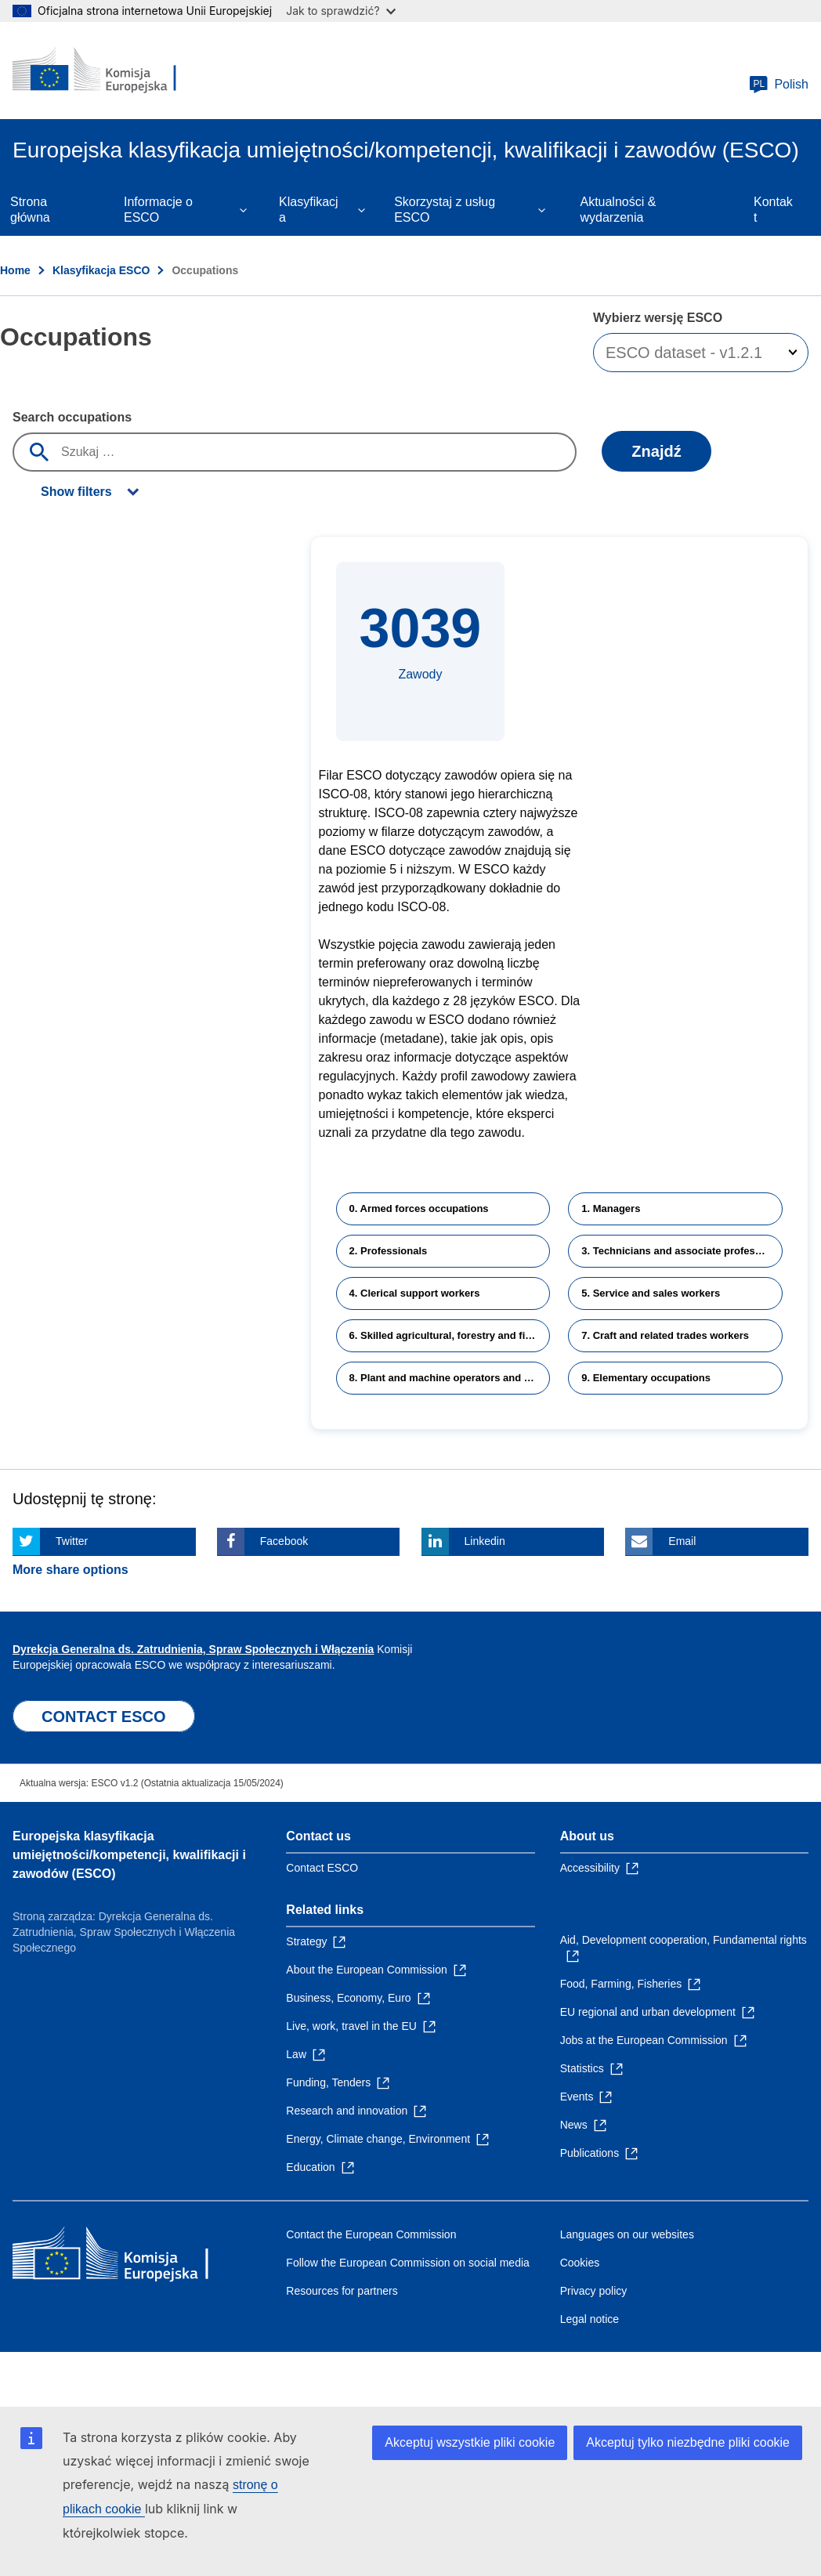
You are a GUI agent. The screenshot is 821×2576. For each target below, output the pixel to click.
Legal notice (590, 2319)
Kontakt (773, 209)
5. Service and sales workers (650, 1293)
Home (15, 270)
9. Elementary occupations (646, 1378)
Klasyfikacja (308, 209)
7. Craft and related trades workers (665, 1335)
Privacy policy (594, 2291)
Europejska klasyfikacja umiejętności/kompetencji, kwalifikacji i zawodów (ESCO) (129, 1854)
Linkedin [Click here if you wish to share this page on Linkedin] (485, 1541)
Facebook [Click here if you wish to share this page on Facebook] (284, 1541)
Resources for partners (341, 2291)
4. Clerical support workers (414, 1293)
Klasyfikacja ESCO (101, 270)
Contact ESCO (322, 1867)
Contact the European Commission (371, 2234)
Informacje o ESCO (158, 209)
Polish (778, 84)
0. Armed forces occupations (419, 1208)
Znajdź (656, 451)
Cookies (580, 2262)
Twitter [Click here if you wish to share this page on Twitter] (72, 1541)
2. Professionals (388, 1251)
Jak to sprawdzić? (340, 10)
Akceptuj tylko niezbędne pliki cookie (688, 2442)
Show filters (76, 491)
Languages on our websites (627, 2234)
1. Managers (610, 1208)
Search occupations (72, 417)
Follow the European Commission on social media (407, 2262)
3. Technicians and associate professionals (682, 1251)
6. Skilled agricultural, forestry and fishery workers (450, 1335)
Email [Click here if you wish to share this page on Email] (682, 1541)
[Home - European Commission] (107, 70)
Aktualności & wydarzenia (618, 209)
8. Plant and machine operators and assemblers (450, 1378)
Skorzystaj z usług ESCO (444, 209)
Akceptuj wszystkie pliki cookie (470, 2442)
